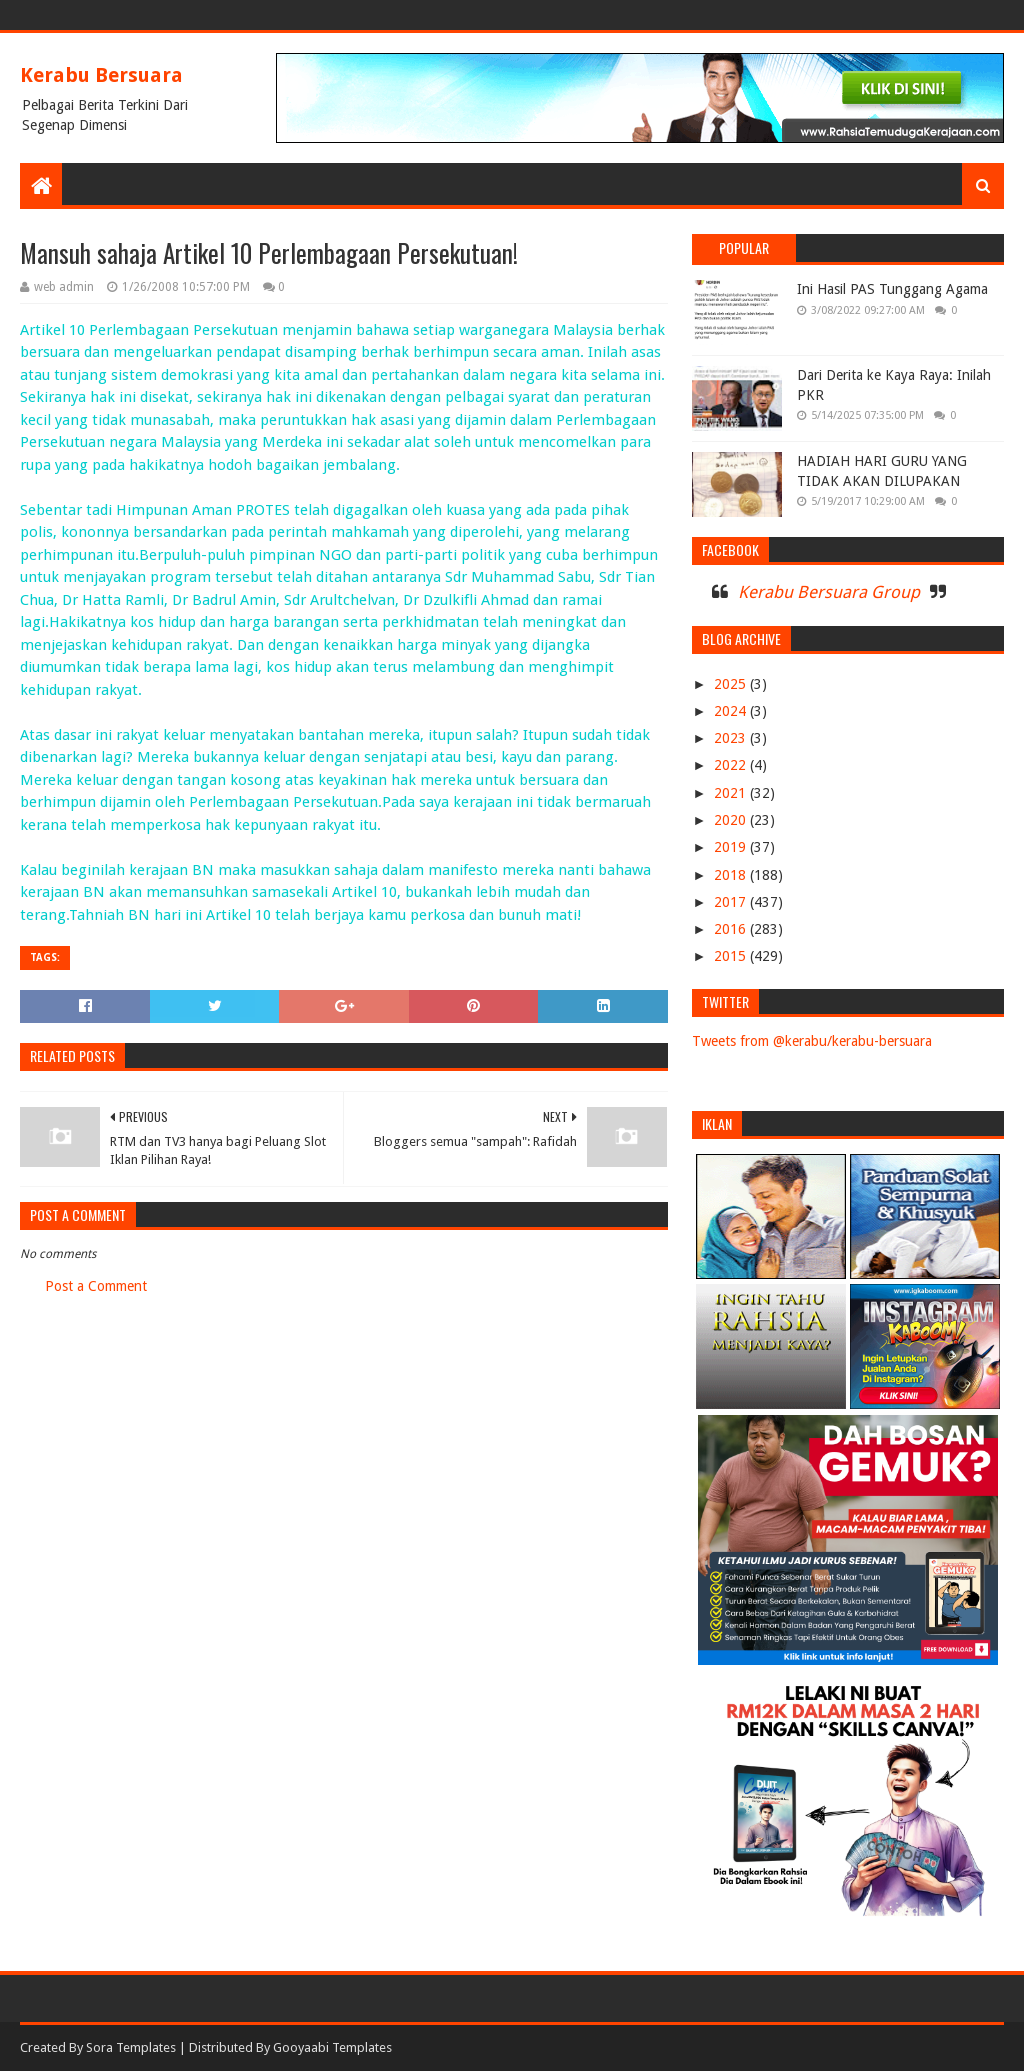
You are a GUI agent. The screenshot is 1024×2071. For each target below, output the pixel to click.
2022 (732, 765)
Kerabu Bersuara (101, 75)
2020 (732, 820)
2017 (732, 902)
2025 (732, 684)
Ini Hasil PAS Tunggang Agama (892, 289)
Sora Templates (131, 2047)
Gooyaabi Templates (332, 2047)
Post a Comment (96, 1286)
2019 (732, 847)
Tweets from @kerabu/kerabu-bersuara (812, 1041)
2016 (732, 929)
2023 (732, 738)
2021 (732, 793)
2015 (732, 956)
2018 (732, 875)
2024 (732, 711)
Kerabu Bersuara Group (829, 592)
